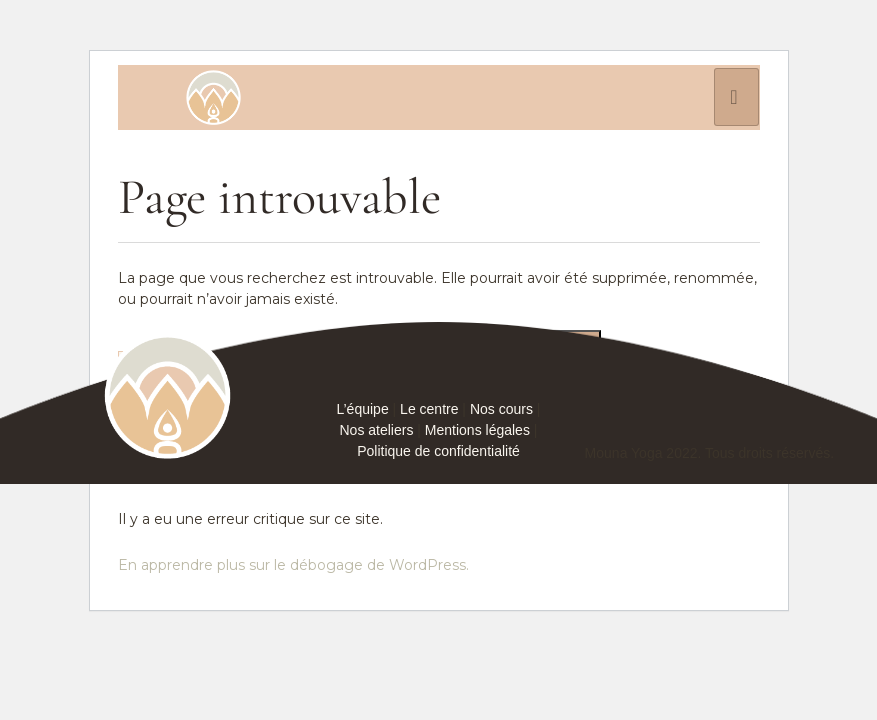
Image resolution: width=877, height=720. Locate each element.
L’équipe (363, 409)
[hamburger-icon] (736, 97)
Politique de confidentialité (438, 451)
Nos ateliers (377, 430)
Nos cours (501, 409)
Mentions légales (477, 430)
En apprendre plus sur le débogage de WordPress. (293, 565)
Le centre (429, 409)
